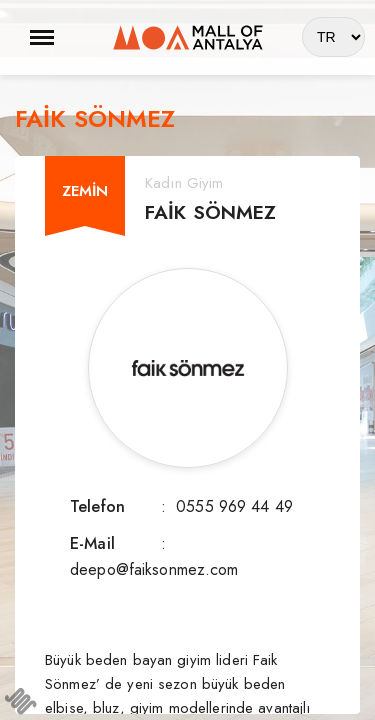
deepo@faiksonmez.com (154, 569)
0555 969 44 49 (234, 506)
